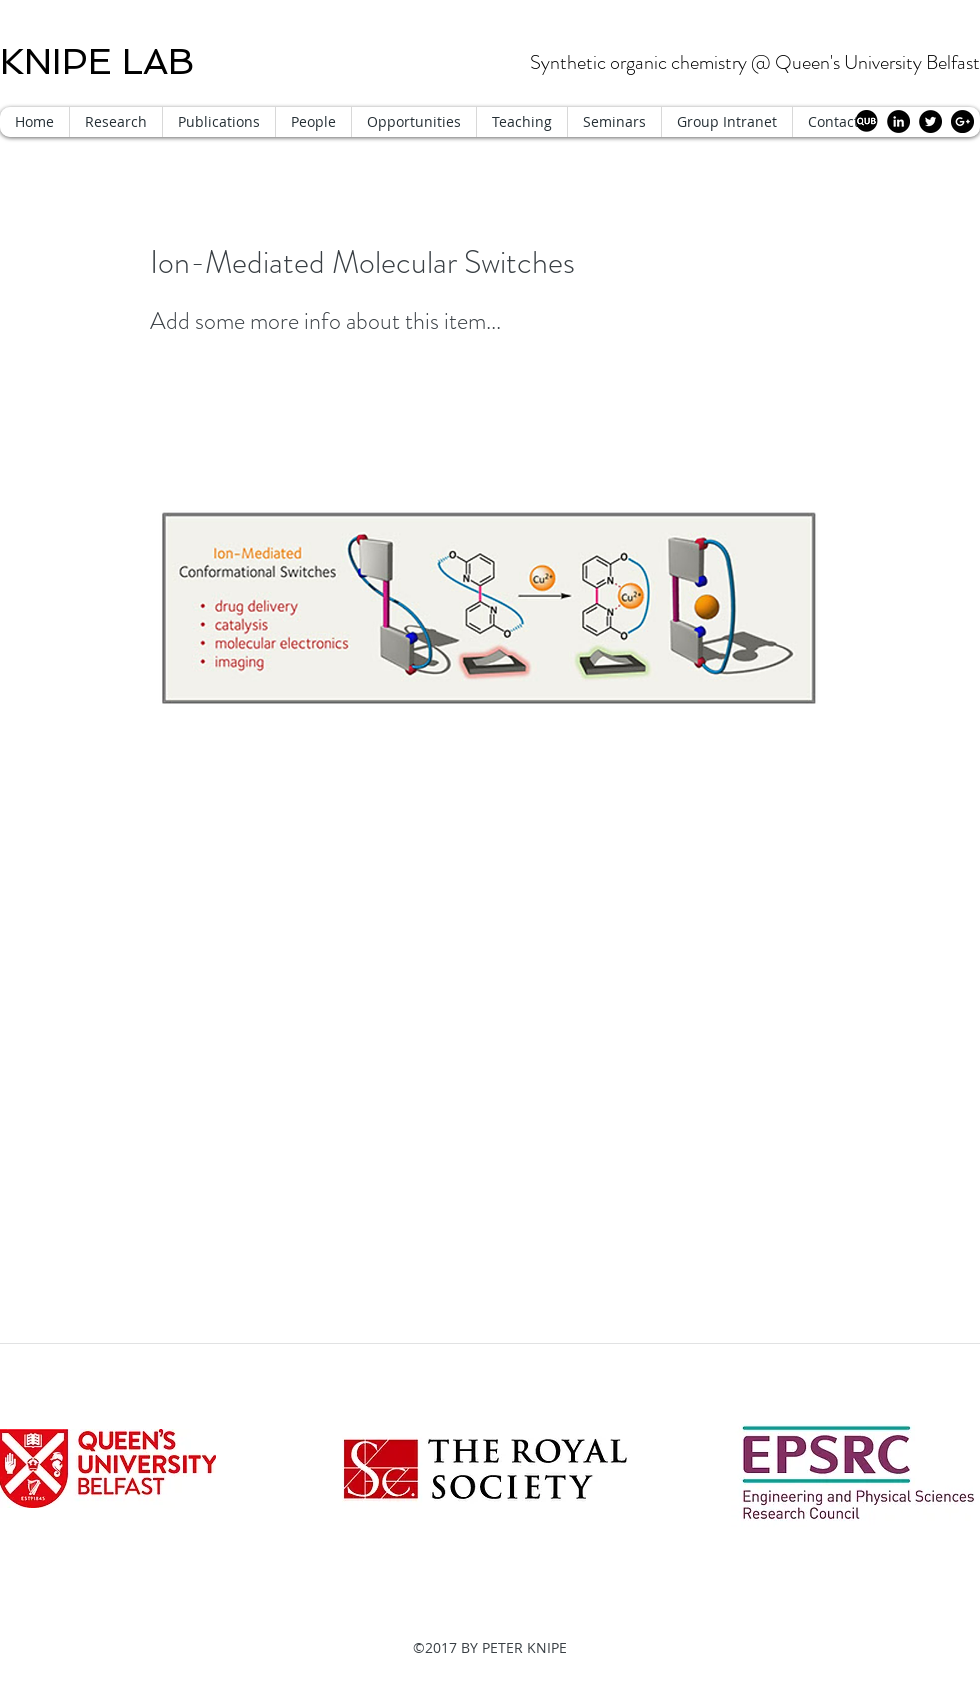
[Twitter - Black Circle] (930, 121)
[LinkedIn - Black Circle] (898, 121)
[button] (313, 122)
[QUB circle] (866, 121)
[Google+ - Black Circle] (962, 121)
